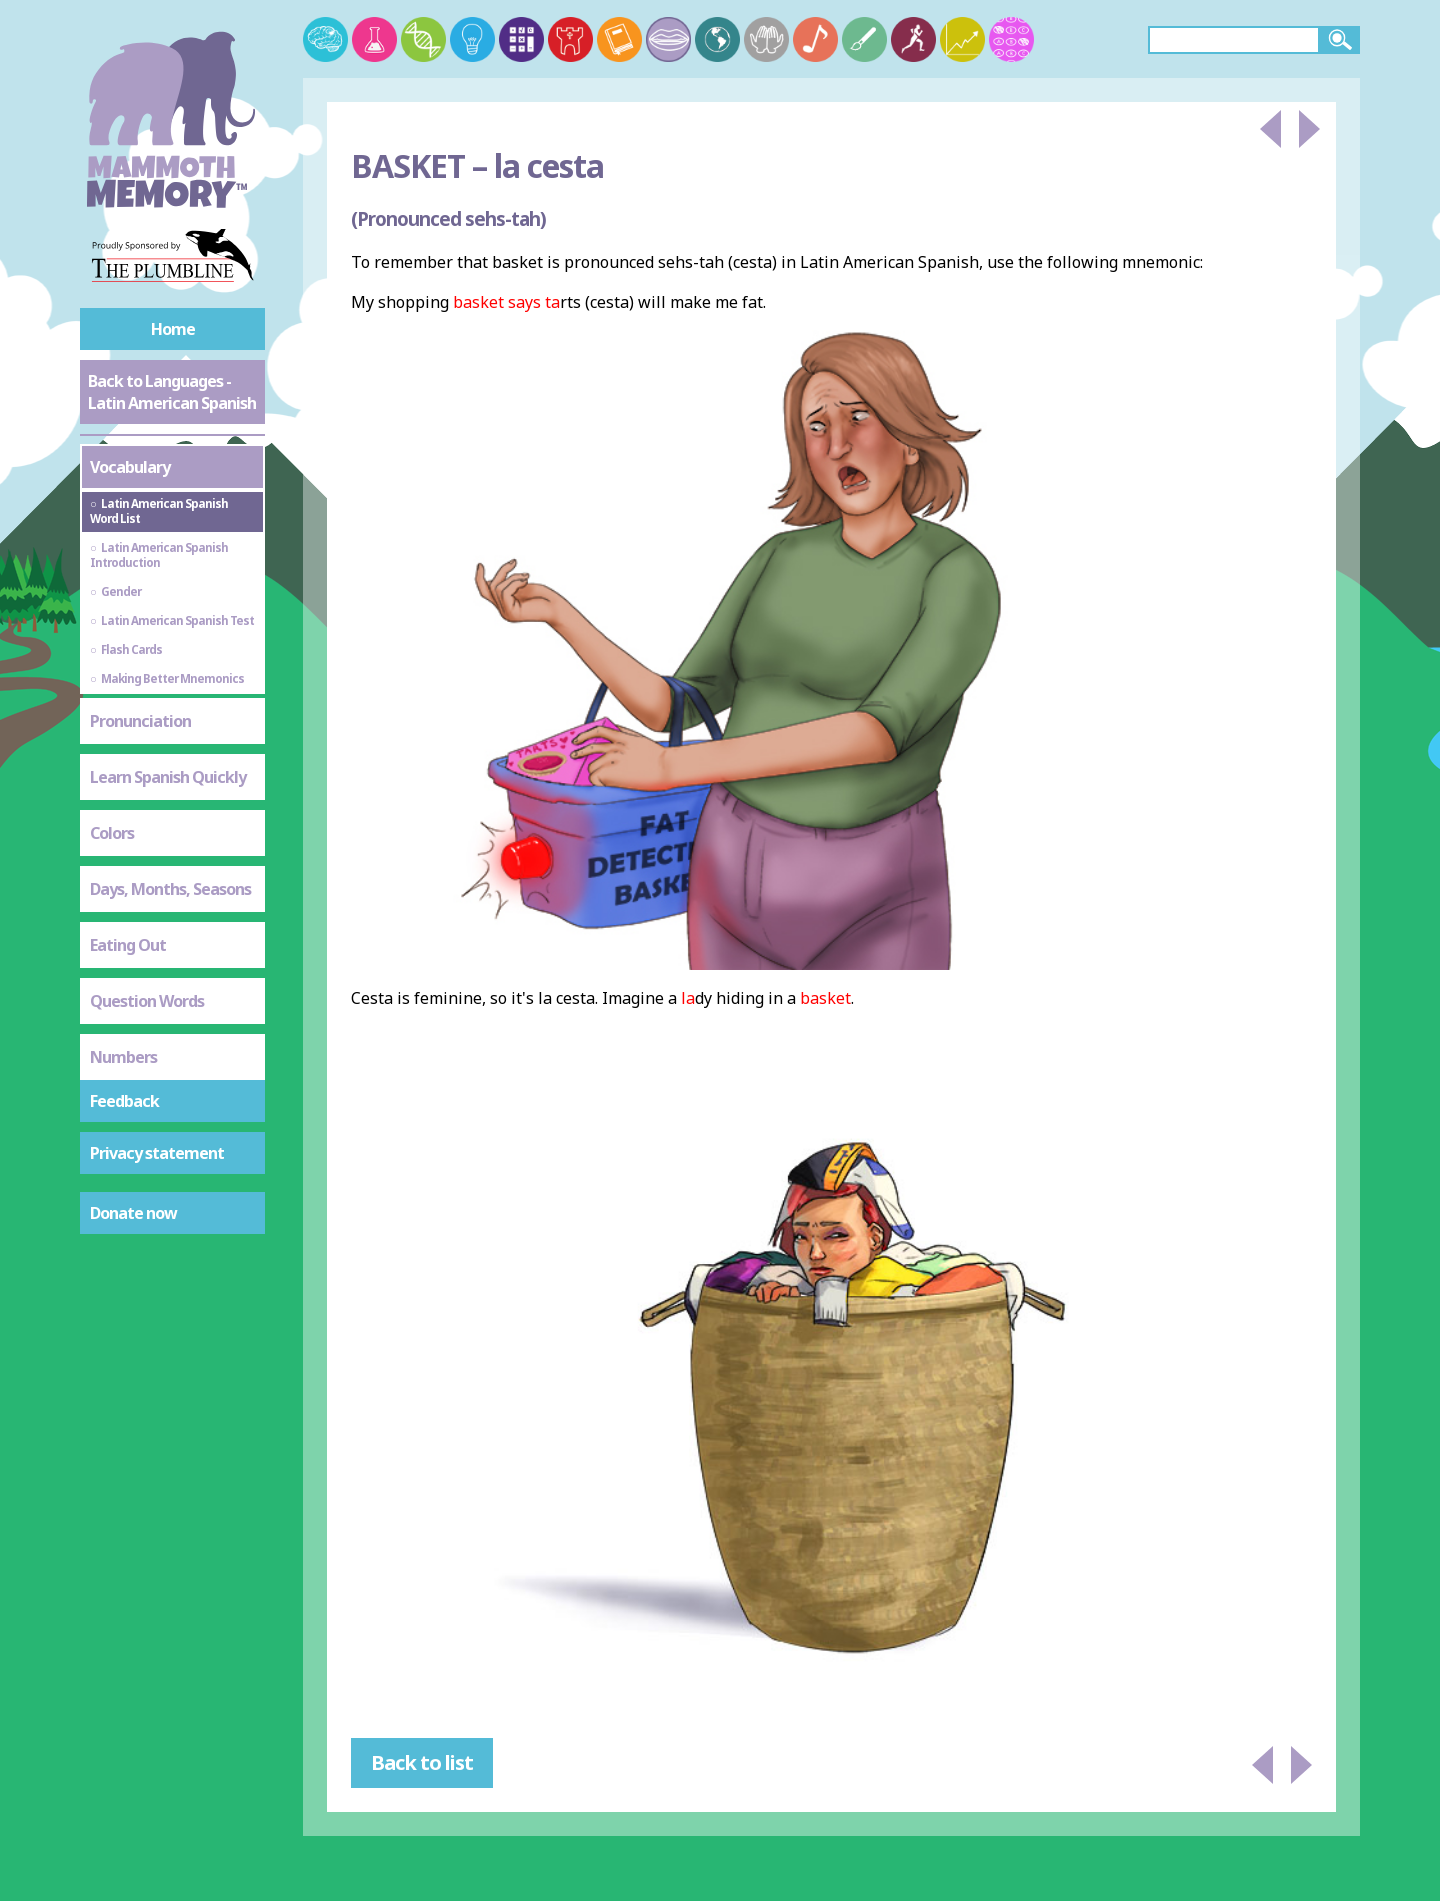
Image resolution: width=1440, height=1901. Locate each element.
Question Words (147, 1001)
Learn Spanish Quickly (168, 777)
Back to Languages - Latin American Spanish (172, 392)
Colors (112, 833)
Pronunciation (140, 721)
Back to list (422, 1762)
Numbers (123, 1057)
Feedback (124, 1101)
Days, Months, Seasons (170, 889)
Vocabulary (130, 467)
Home (173, 329)
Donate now (133, 1213)
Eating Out (128, 945)
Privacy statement (157, 1153)
